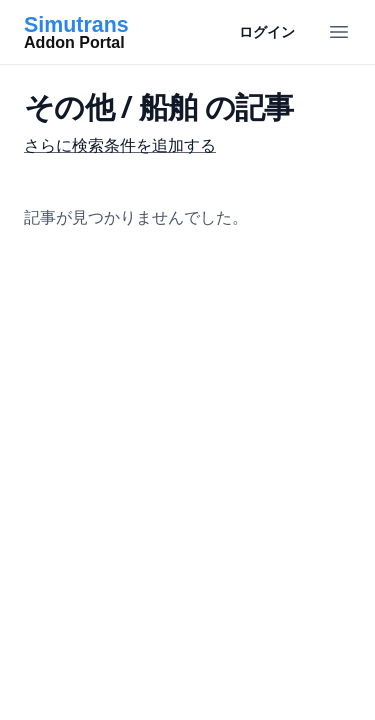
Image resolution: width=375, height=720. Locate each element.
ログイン (267, 31)
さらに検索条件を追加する (120, 145)
